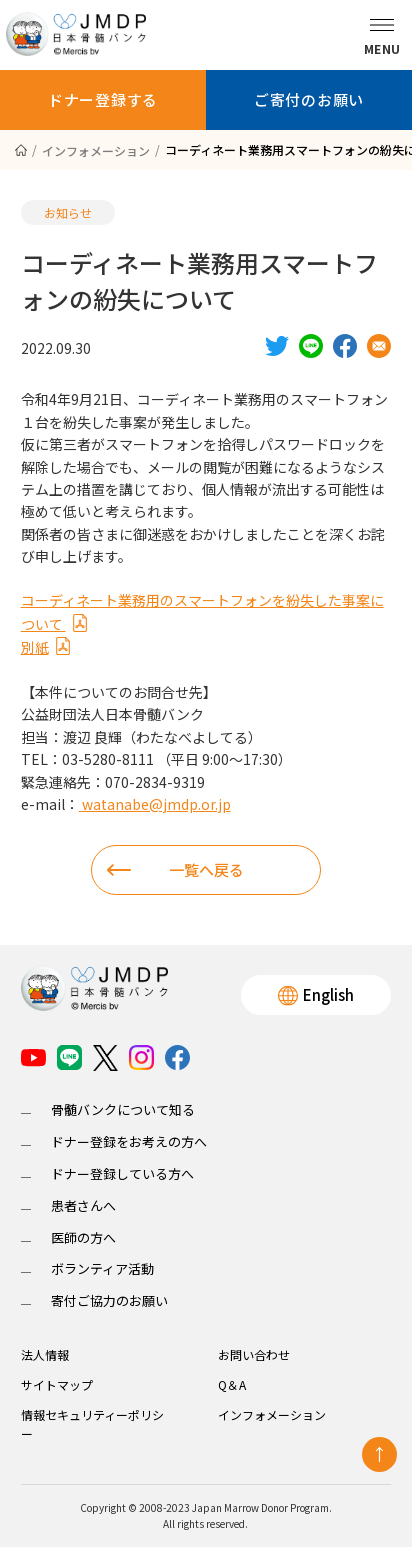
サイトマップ (57, 1384)
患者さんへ (83, 1205)
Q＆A (232, 1384)
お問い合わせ (254, 1354)
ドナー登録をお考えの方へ (129, 1141)
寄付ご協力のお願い (109, 1300)
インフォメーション (272, 1414)
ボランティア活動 (102, 1268)
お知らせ (68, 212)
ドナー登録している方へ (122, 1173)
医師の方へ (83, 1237)
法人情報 (45, 1354)
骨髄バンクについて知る (123, 1109)
